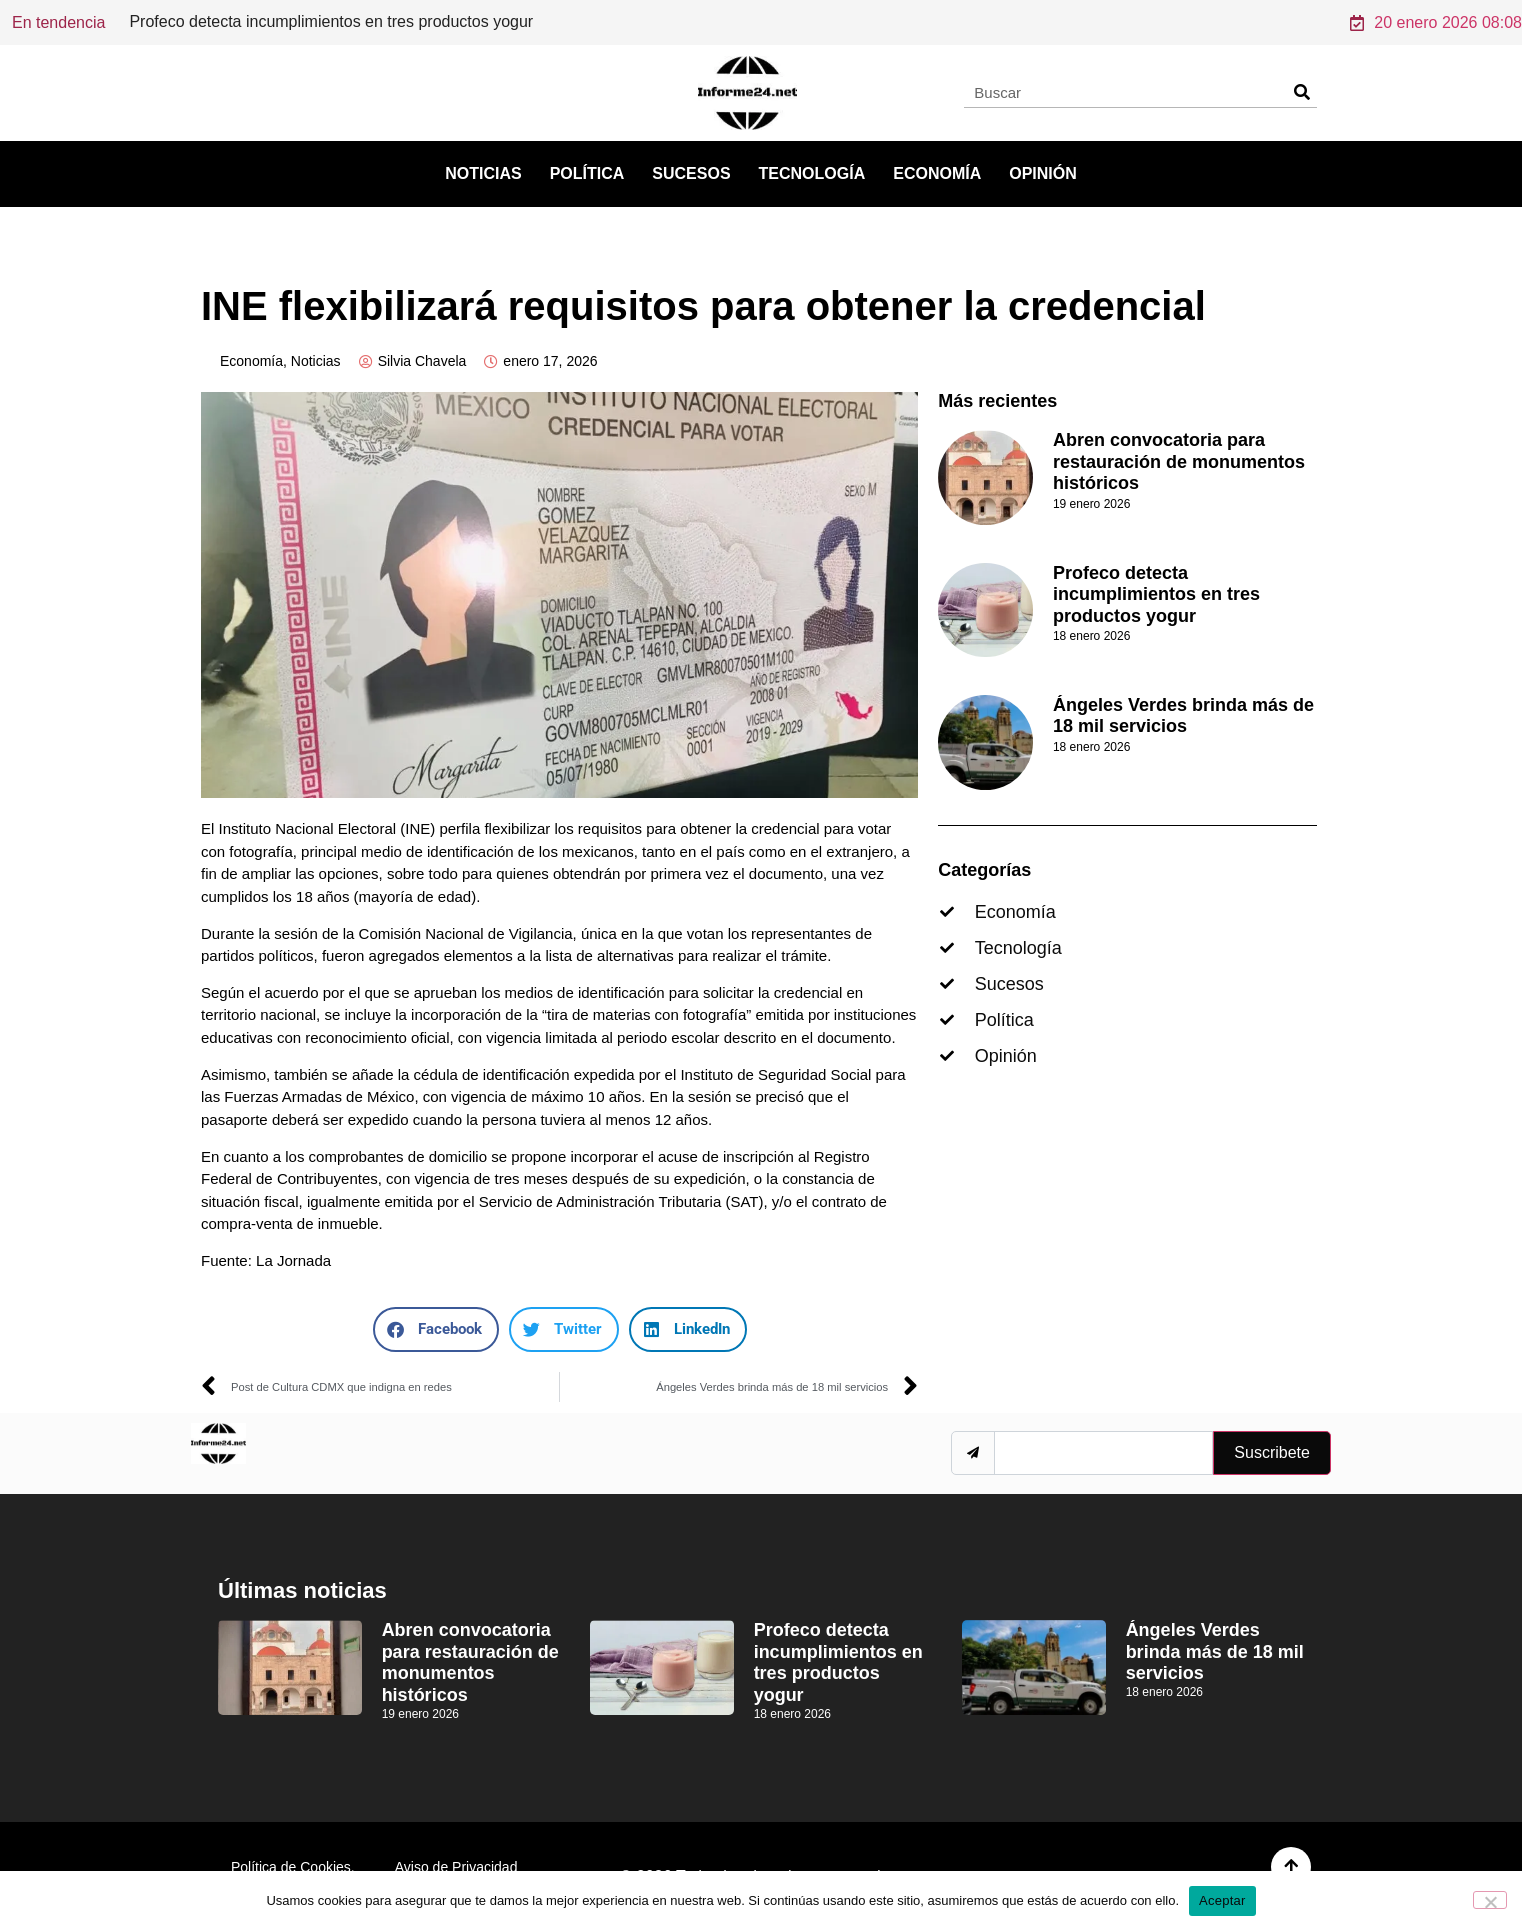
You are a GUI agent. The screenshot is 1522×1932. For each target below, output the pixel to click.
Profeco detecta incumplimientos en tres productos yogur (1156, 594)
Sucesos (691, 173)
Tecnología (812, 173)
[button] (436, 1329)
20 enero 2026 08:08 (1436, 22)
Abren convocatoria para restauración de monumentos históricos (358, 21)
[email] (1103, 1453)
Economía (937, 173)
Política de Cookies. (293, 1867)
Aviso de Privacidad (456, 1867)
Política (587, 173)
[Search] (1301, 92)
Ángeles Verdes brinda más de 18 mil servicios (1183, 716)
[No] (1490, 1900)
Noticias (483, 173)
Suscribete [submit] (1272, 1452)
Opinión (1043, 173)
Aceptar (1222, 1900)
